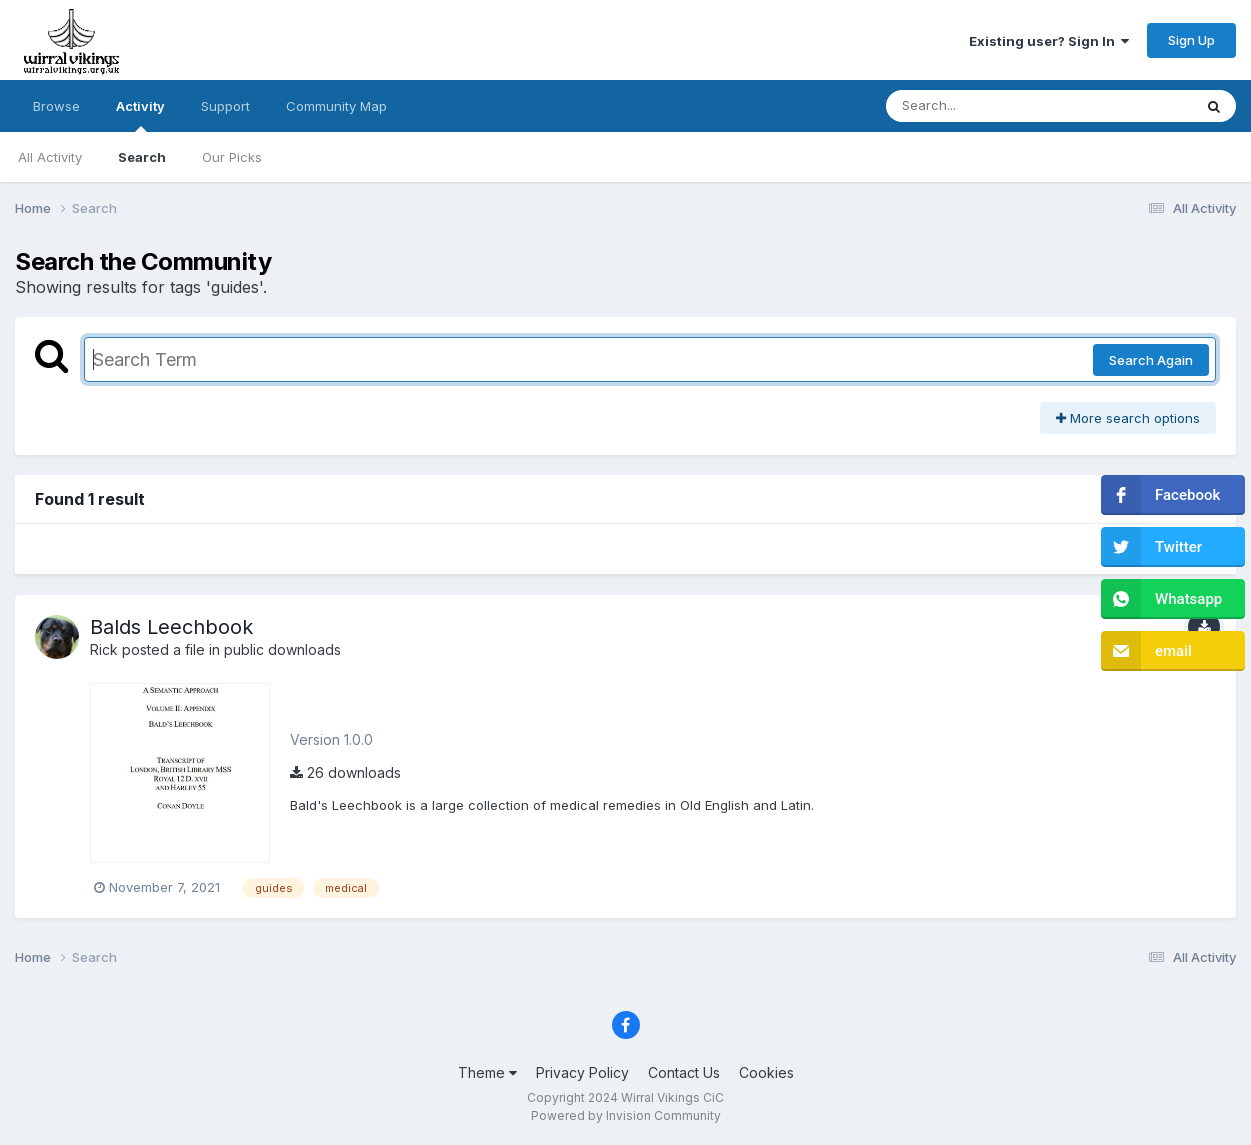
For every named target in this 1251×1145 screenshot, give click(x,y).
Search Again (1151, 360)
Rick (104, 649)
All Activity (50, 157)
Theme (487, 1072)
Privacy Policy (582, 1072)
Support (225, 106)
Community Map (336, 106)
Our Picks (232, 157)
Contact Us (684, 1072)
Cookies (766, 1072)
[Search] (984, 106)
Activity (140, 115)
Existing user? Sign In (1049, 41)
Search (142, 157)
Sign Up (1191, 40)
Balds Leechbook (171, 627)
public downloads (282, 649)
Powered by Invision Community (626, 1115)
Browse (56, 106)
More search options (1128, 418)
